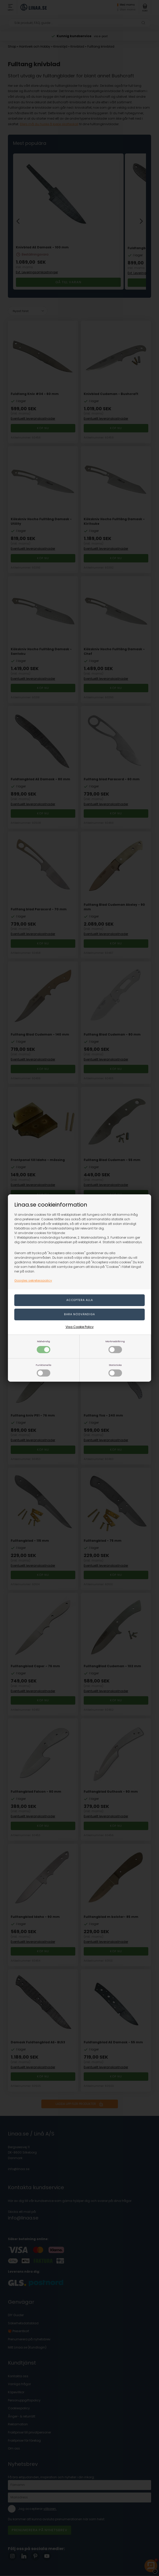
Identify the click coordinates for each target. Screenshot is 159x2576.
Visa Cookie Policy (80, 1327)
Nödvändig (43, 1346)
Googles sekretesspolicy (33, 1280)
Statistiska (115, 1370)
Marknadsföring (115, 1346)
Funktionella (43, 1370)
